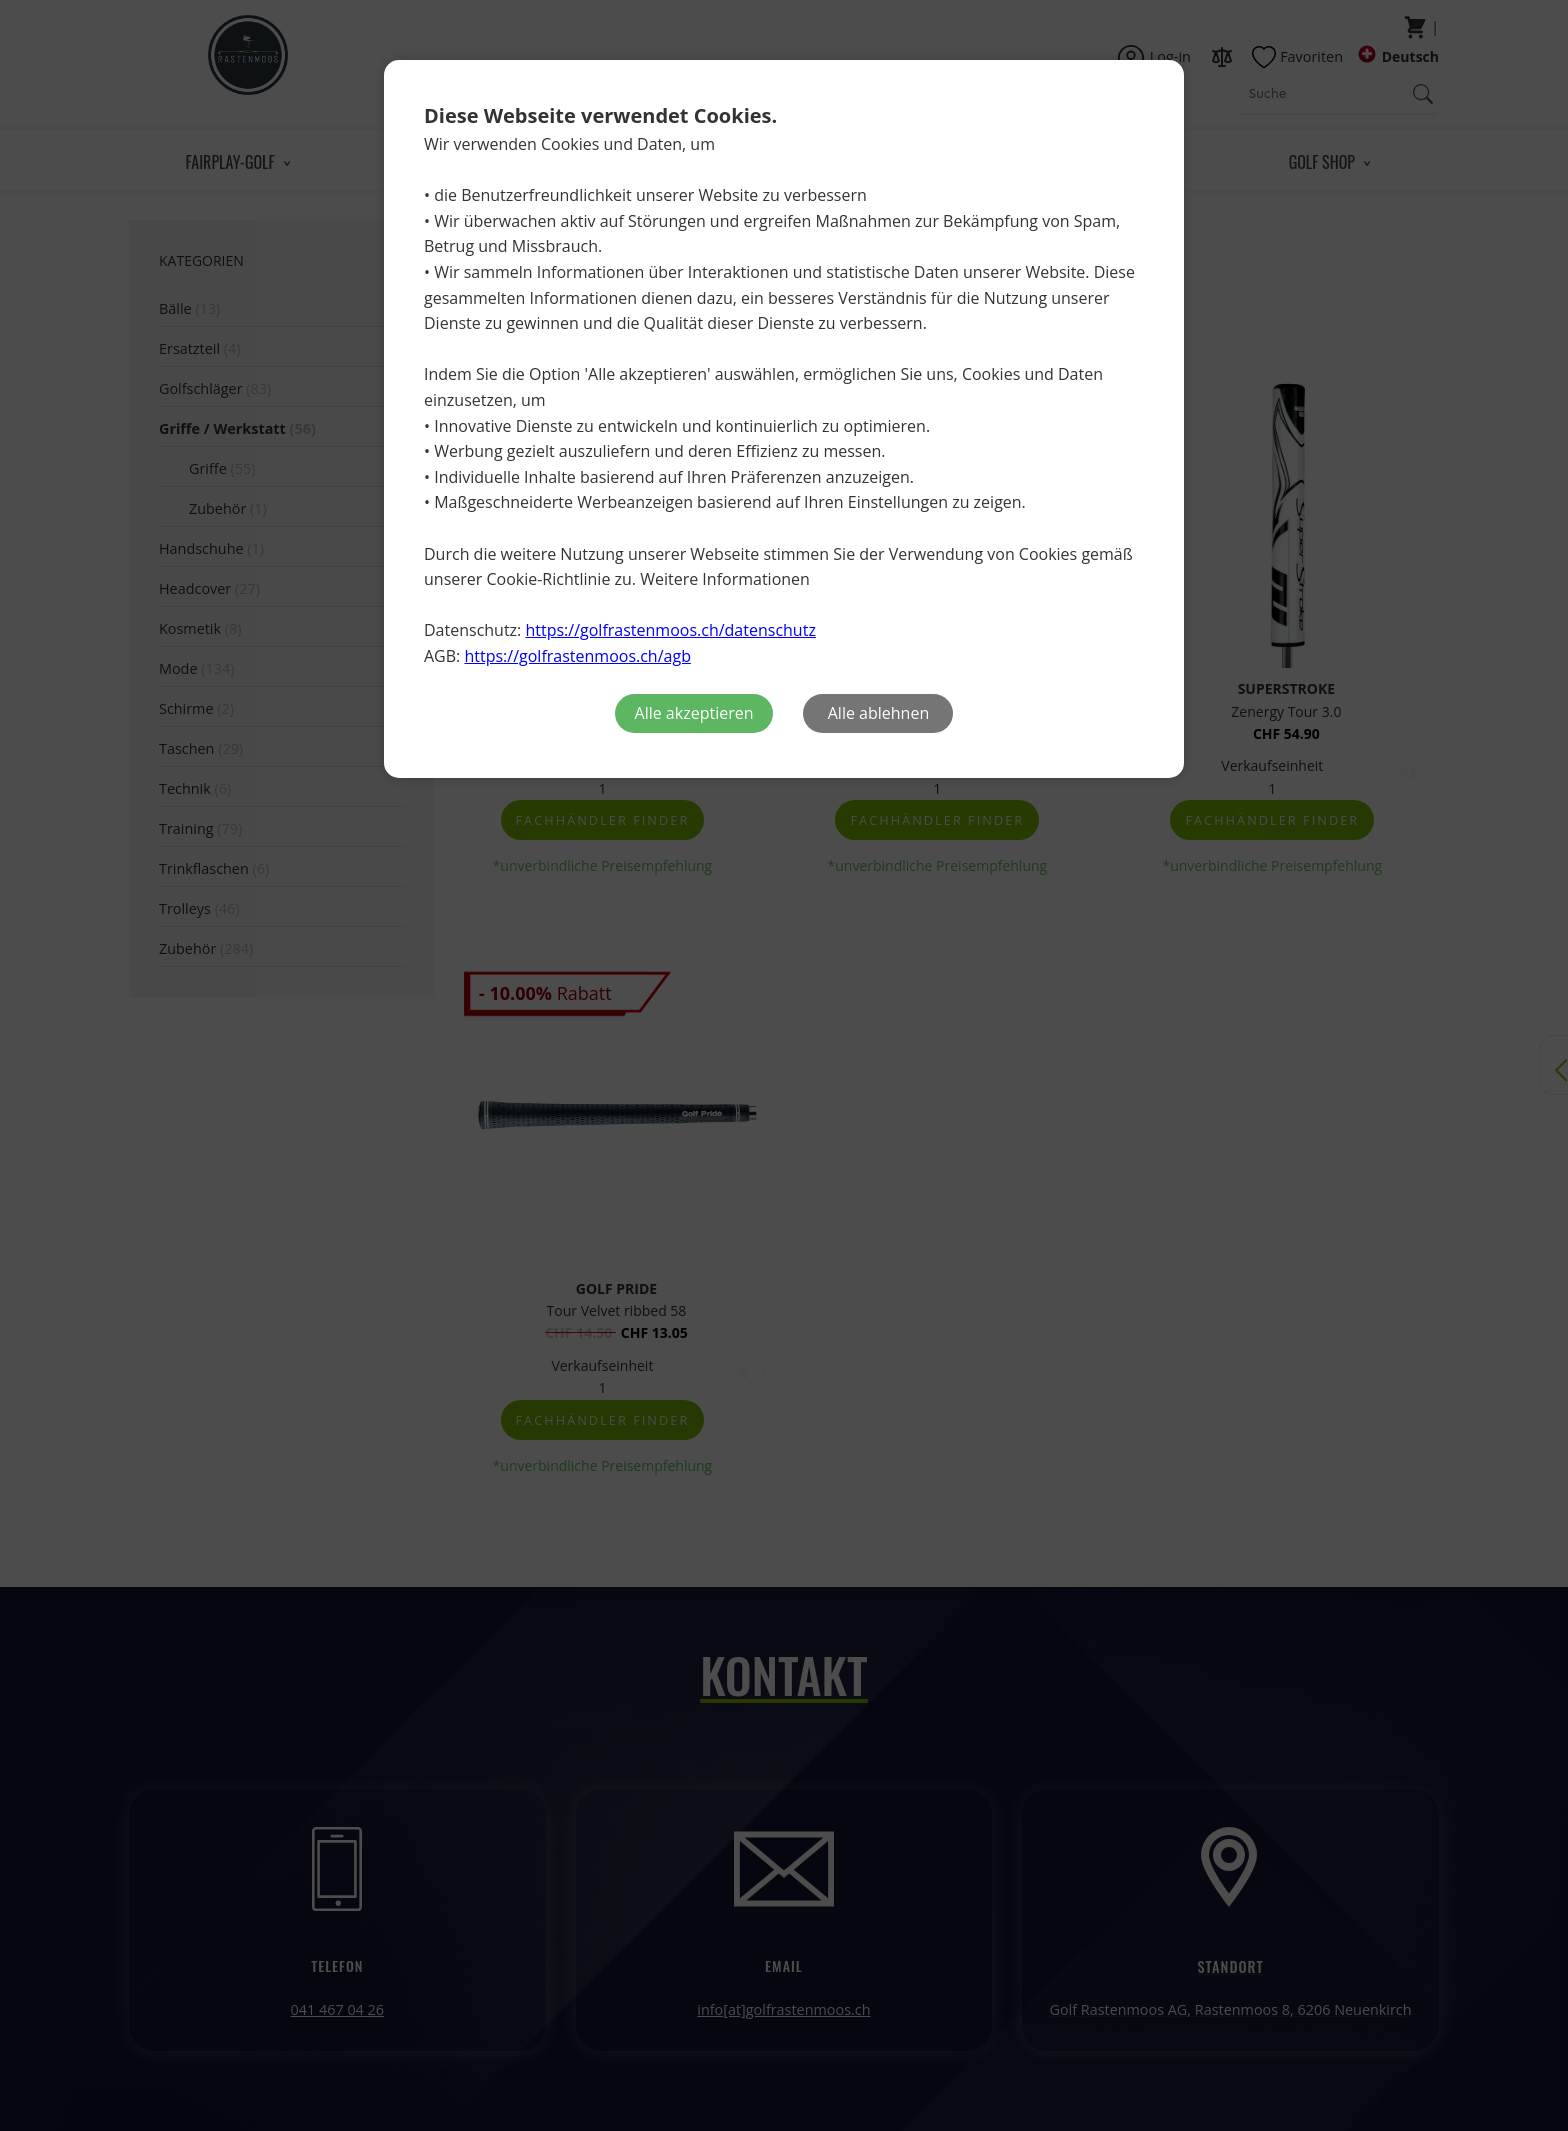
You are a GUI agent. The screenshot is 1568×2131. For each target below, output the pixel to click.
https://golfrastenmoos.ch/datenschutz (670, 630)
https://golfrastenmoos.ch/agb (577, 656)
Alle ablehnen (878, 713)
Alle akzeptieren (694, 713)
